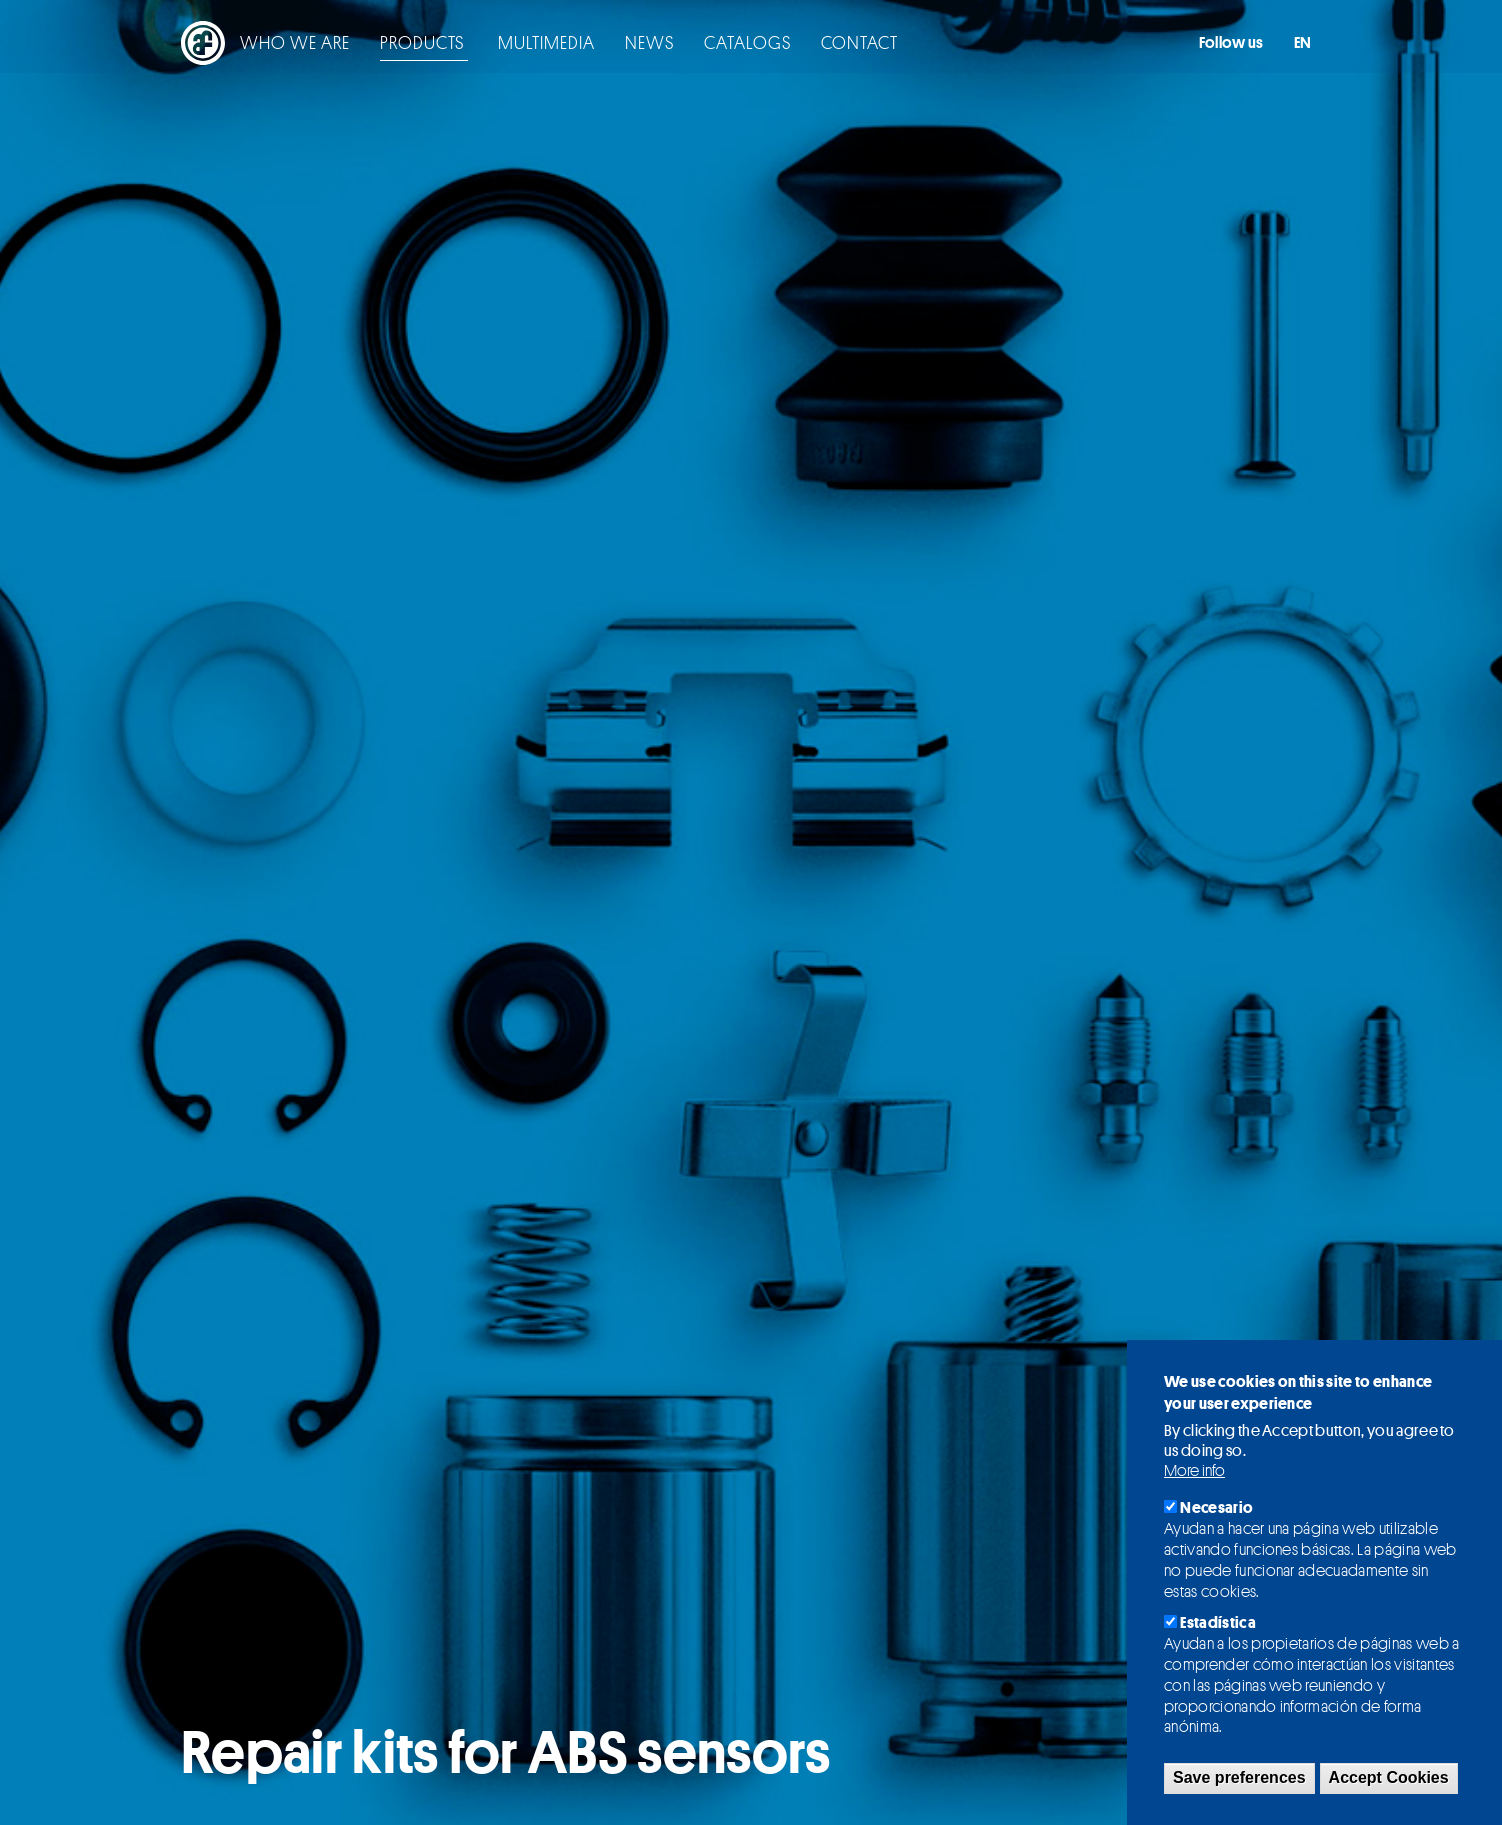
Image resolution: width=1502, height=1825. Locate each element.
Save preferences (1239, 1777)
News (590, 44)
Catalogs (688, 44)
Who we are (236, 44)
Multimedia (487, 44)
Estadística (1218, 1622)
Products (365, 44)
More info (1194, 1470)
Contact (800, 44)
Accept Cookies (1389, 1777)
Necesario (1216, 1507)
